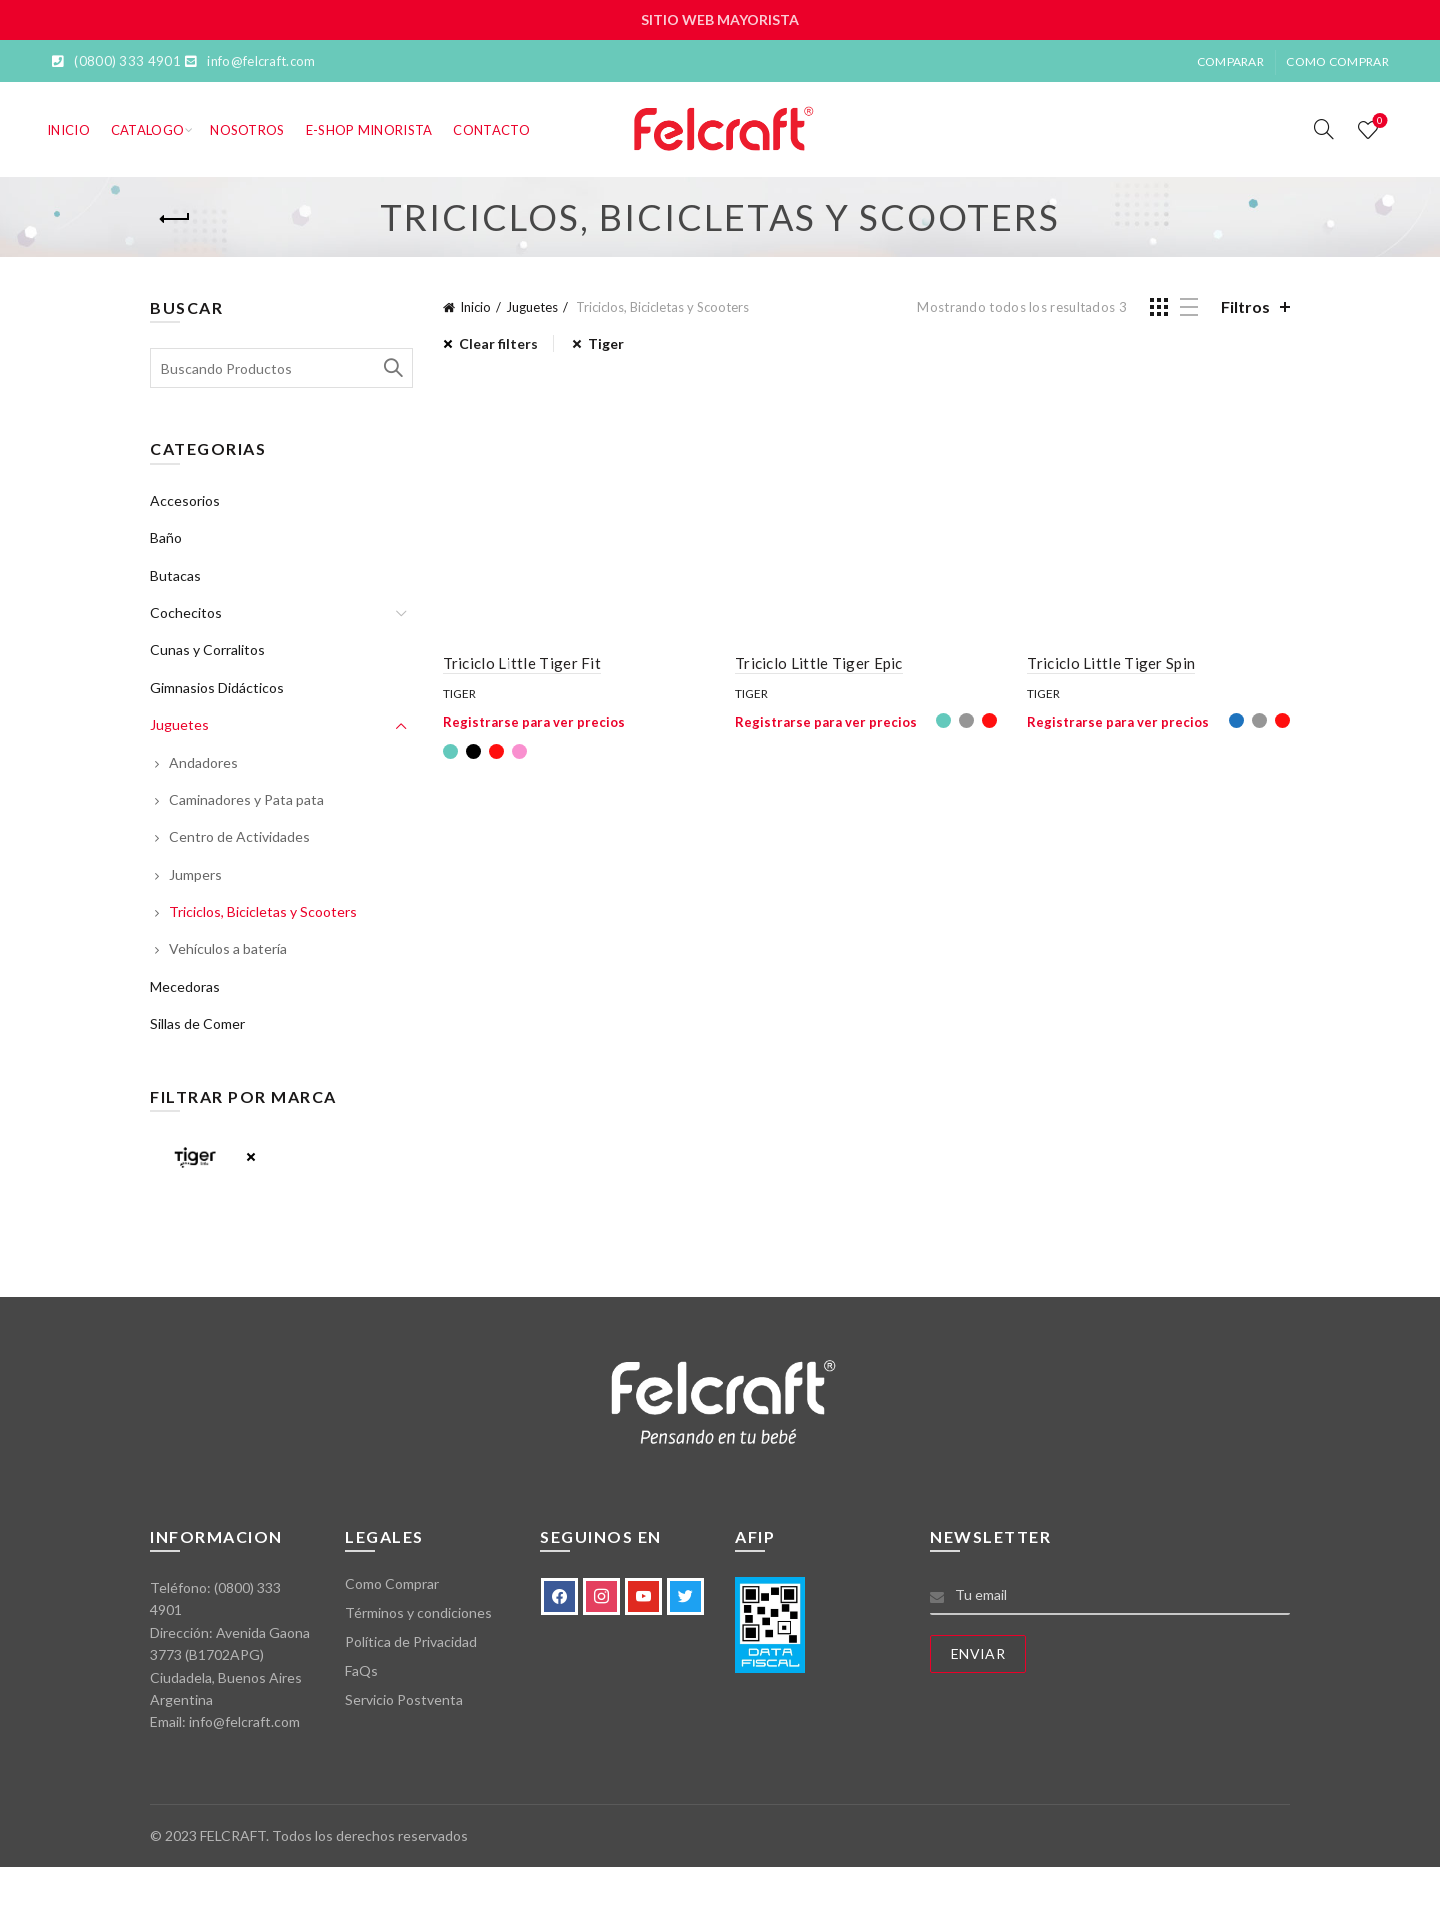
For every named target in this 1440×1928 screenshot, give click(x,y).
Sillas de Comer (197, 1023)
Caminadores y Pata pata (246, 799)
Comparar (1230, 61)
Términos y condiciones (418, 1612)
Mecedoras (185, 986)
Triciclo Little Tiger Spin (1111, 663)
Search (393, 368)
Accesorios (185, 500)
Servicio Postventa (404, 1699)
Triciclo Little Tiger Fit (522, 663)
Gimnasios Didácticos (217, 687)
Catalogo (147, 130)
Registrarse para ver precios (534, 722)
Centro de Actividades (239, 836)
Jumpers (195, 874)
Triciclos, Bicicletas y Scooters (263, 911)
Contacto (491, 130)
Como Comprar (1337, 61)
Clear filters (498, 343)
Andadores (203, 762)
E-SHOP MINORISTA (369, 130)
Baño (166, 537)
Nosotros (247, 130)
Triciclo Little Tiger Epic (819, 663)
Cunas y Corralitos (207, 649)
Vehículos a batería (228, 948)
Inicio (68, 130)
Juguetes (532, 307)
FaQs (361, 1670)
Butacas (175, 575)
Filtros (1245, 306)
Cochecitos (186, 612)
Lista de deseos (1378, 121)
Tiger (459, 693)
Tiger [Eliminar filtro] (606, 343)
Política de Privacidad (411, 1641)
